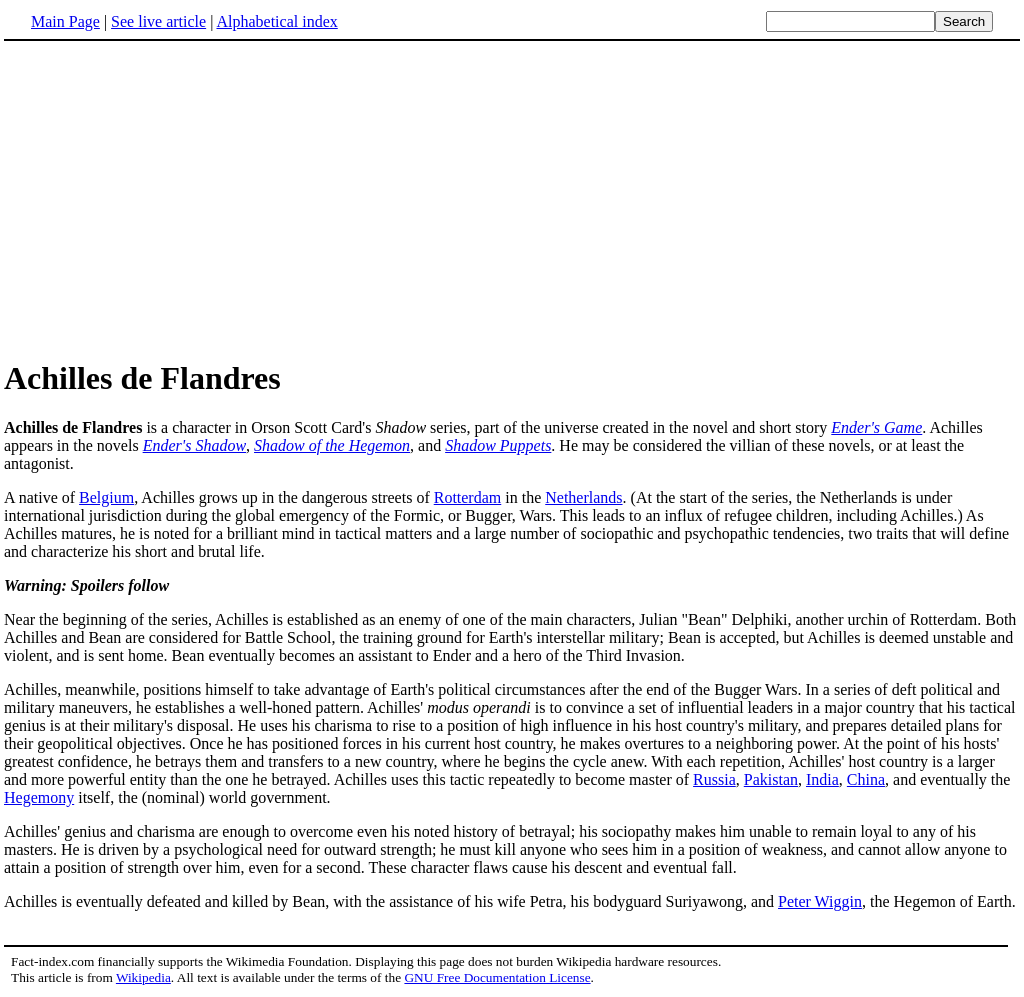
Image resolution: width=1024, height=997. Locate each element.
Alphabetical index (276, 21)
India (822, 779)
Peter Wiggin (820, 901)
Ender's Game (876, 427)
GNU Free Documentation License (497, 977)
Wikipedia (143, 977)
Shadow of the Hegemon (332, 445)
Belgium (106, 497)
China (866, 779)
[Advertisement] (172, 199)
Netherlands (583, 497)
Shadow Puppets (498, 445)
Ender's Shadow (194, 445)
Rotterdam (468, 497)
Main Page (65, 21)
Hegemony (39, 797)
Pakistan (771, 779)
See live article (158, 21)
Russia (714, 779)
